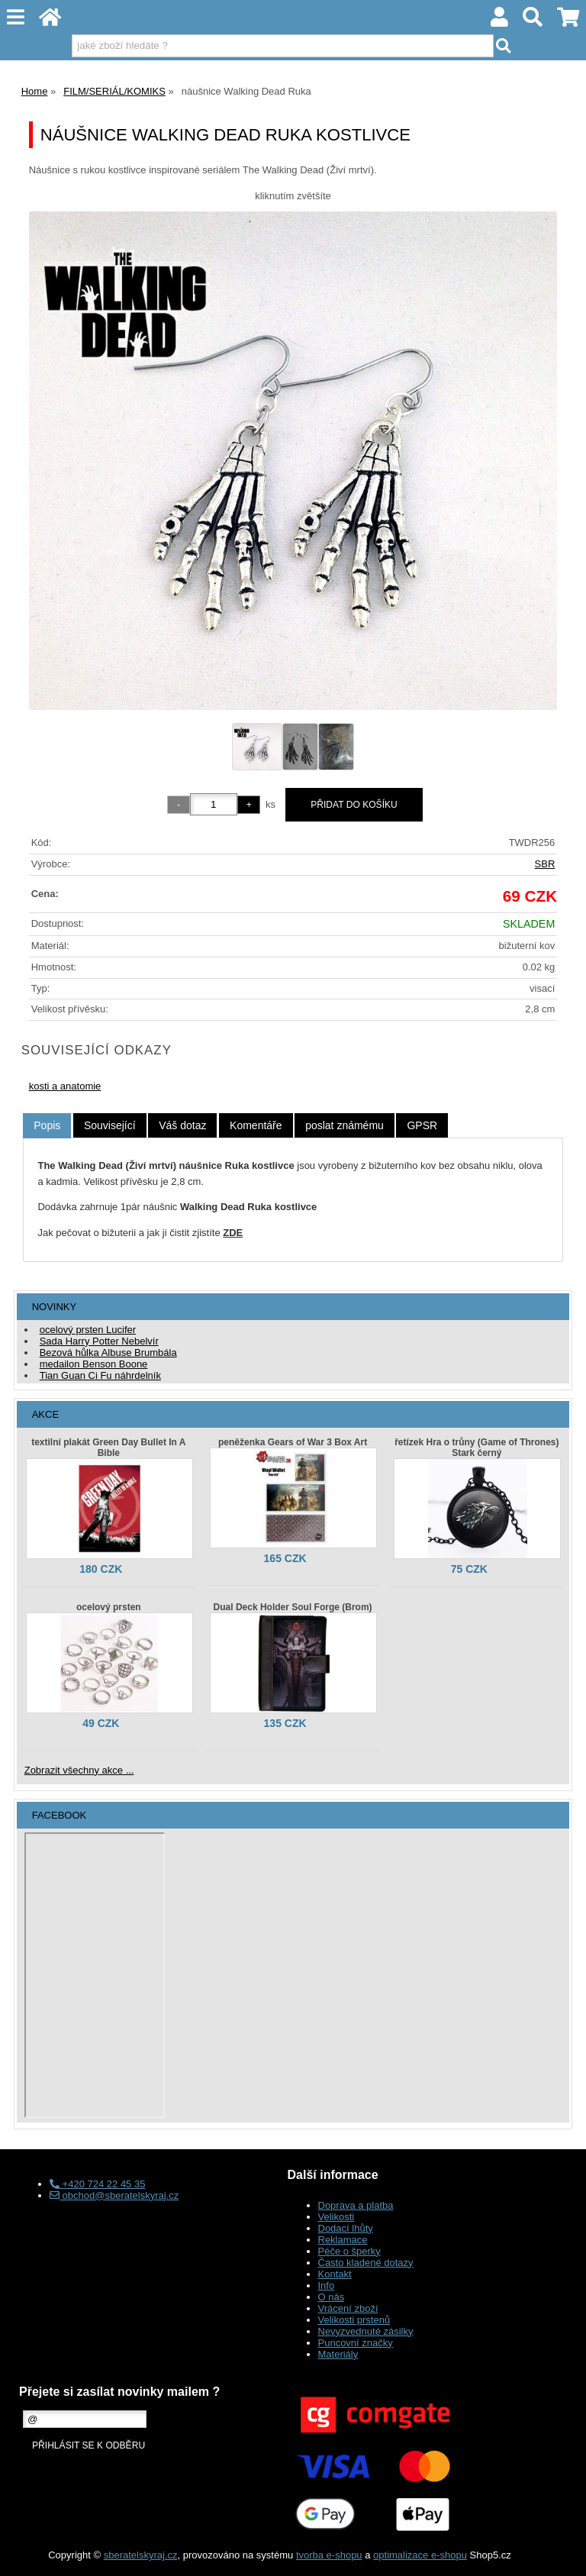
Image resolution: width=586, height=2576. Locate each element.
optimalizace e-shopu (420, 2555)
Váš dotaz (182, 1125)
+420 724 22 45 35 (97, 2184)
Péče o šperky (349, 2251)
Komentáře (256, 1125)
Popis (47, 1125)
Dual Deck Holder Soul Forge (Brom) (293, 1607)
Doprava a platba (356, 2205)
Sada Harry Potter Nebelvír (99, 1341)
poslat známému (344, 1125)
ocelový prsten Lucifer (88, 1329)
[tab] (47, 1125)
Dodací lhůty (345, 2228)
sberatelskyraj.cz (141, 2555)
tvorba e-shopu (329, 2555)
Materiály (338, 2354)
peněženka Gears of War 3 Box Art (292, 1442)
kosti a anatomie (65, 1086)
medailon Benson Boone (94, 1364)
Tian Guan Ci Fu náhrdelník (100, 1375)
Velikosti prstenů (354, 2320)
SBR (545, 864)
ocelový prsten (108, 1607)
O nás (331, 2297)
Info (326, 2285)
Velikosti (336, 2217)
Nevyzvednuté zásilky (366, 2331)
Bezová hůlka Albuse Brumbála (108, 1352)
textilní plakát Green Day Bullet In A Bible (108, 1447)
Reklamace (343, 2239)
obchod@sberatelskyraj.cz (114, 2195)
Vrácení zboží (348, 2308)
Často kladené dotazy (366, 2262)
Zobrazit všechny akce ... (79, 1770)
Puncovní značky (355, 2342)
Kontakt (335, 2274)
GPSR (422, 1125)
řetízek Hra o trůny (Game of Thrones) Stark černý (476, 1447)
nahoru (563, 2553)
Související (110, 1125)
